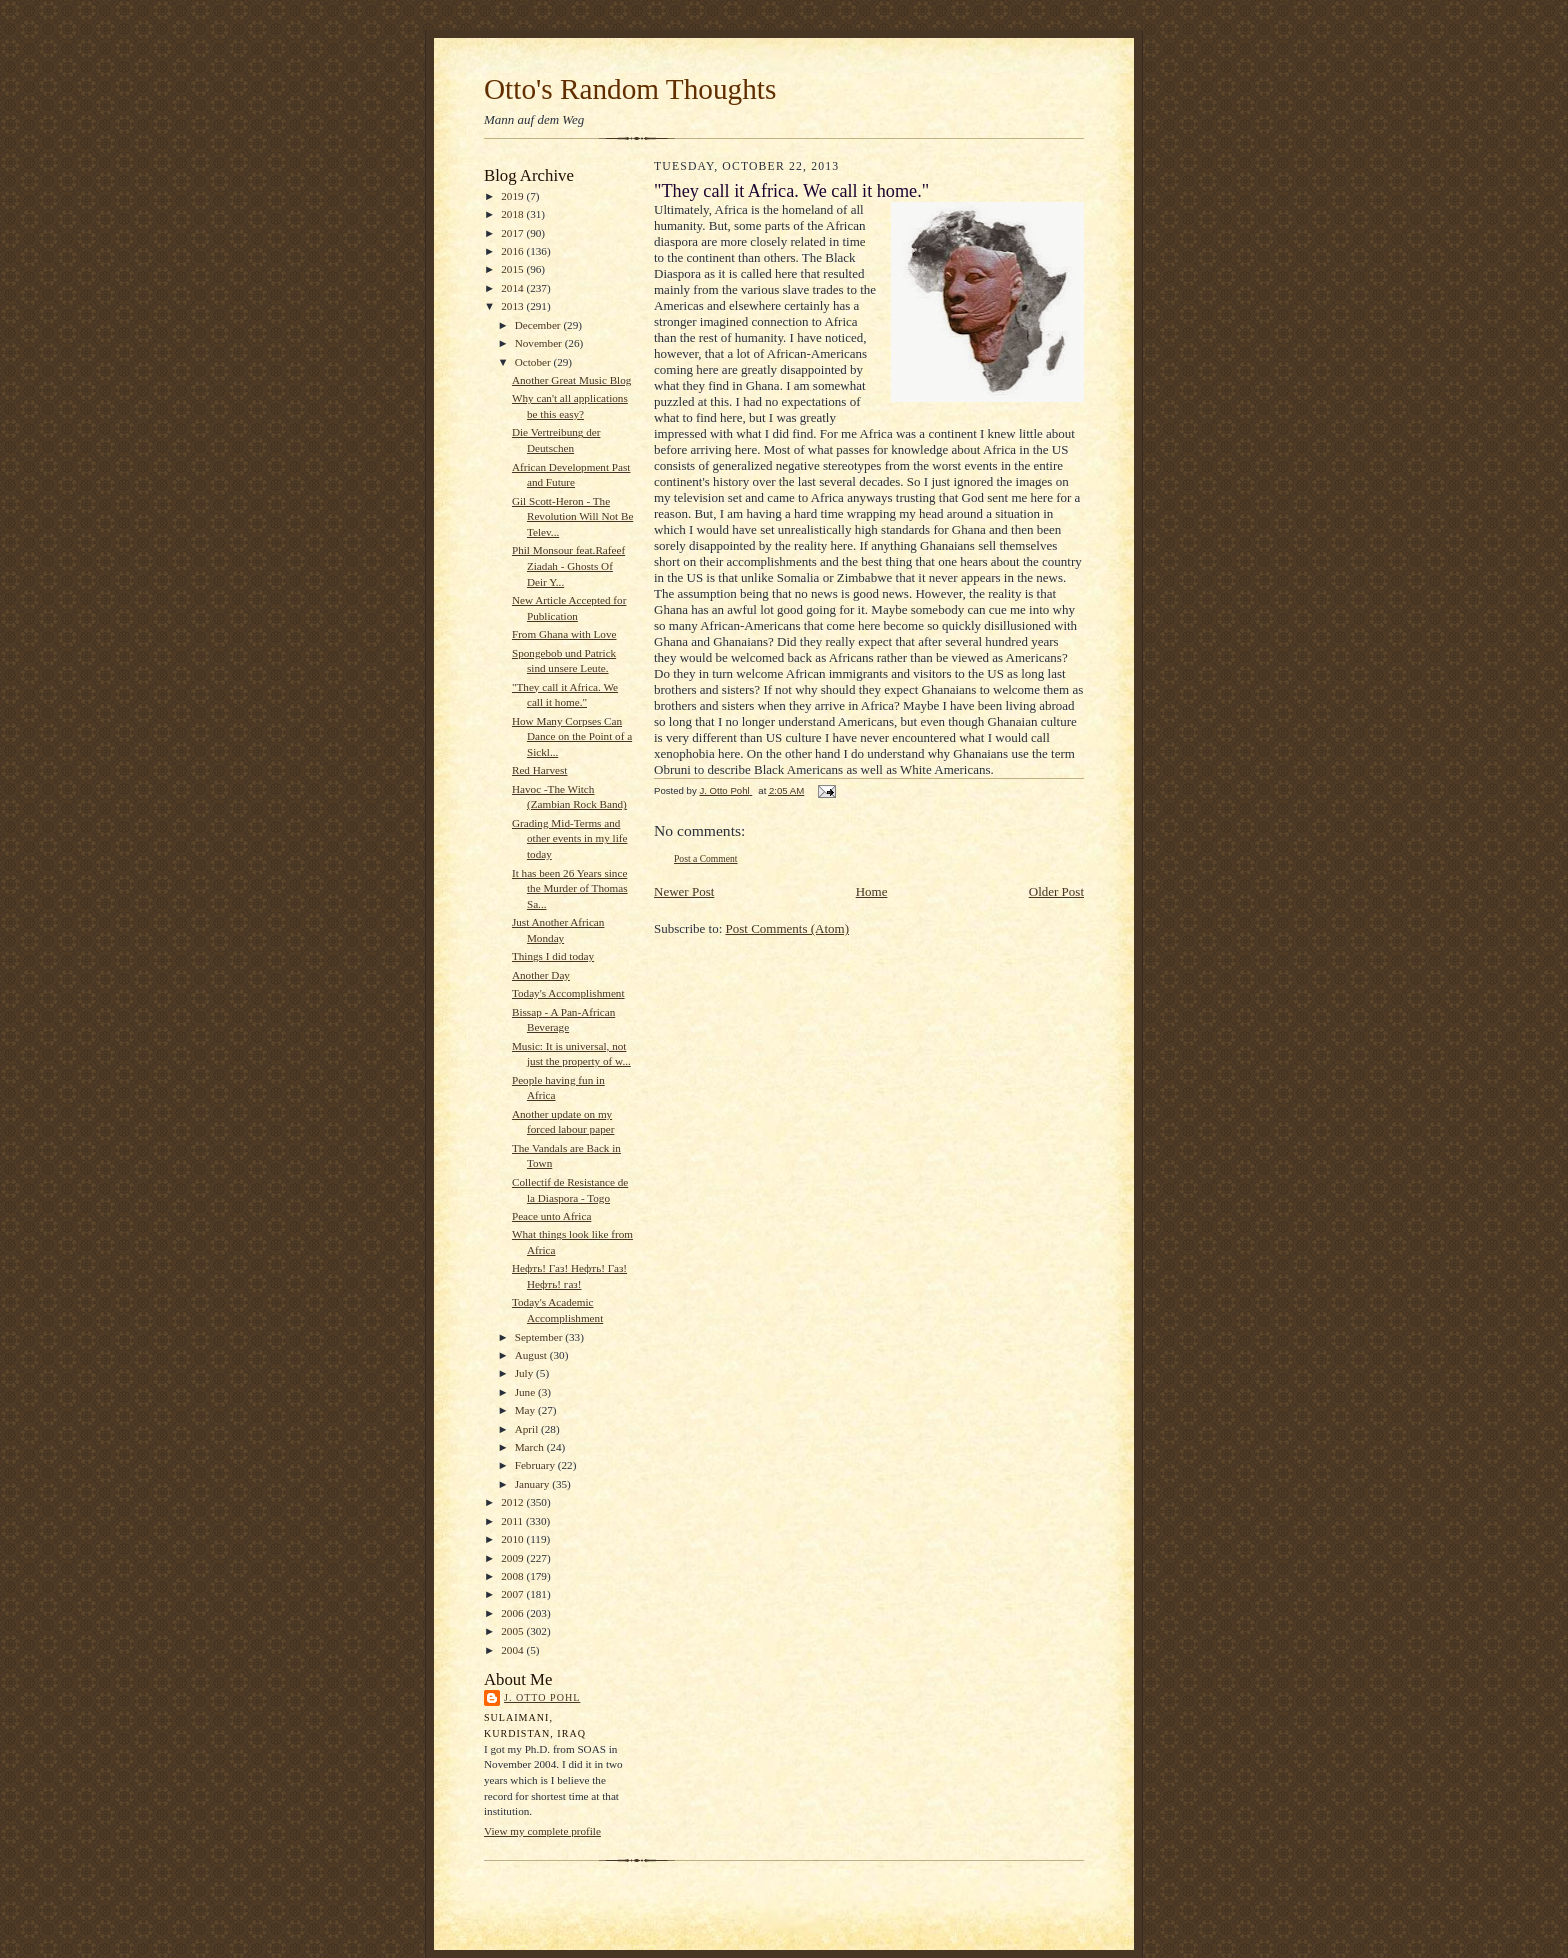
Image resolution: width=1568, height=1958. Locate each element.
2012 (513, 1502)
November (540, 343)
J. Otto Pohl (542, 1697)
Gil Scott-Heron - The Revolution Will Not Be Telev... (572, 516)
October (534, 362)
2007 (513, 1594)
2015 (513, 269)
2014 (513, 288)
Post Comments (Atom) (788, 928)
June (526, 1392)
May (526, 1410)
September (540, 1337)
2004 (513, 1650)
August (532, 1355)
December (539, 325)
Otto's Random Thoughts (630, 89)
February (536, 1465)
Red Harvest (540, 770)
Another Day (541, 975)
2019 (513, 196)
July (525, 1373)
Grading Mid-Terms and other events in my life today (570, 838)
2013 (513, 306)
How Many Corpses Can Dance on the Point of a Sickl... (572, 736)
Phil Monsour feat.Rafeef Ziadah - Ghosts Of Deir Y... (568, 565)
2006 (513, 1613)
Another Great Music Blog (571, 380)
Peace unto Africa (551, 1216)
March (531, 1447)
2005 (513, 1631)
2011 (513, 1521)
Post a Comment (706, 858)
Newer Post (684, 891)
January (534, 1484)
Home (872, 891)
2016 (513, 251)
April (528, 1429)
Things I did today (553, 956)
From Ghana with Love (564, 634)
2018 (513, 214)
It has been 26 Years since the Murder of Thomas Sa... (570, 888)
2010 (513, 1539)
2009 (513, 1558)
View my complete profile (542, 1831)
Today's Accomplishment (568, 993)
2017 (513, 233)
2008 (513, 1576)
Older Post (1056, 891)
